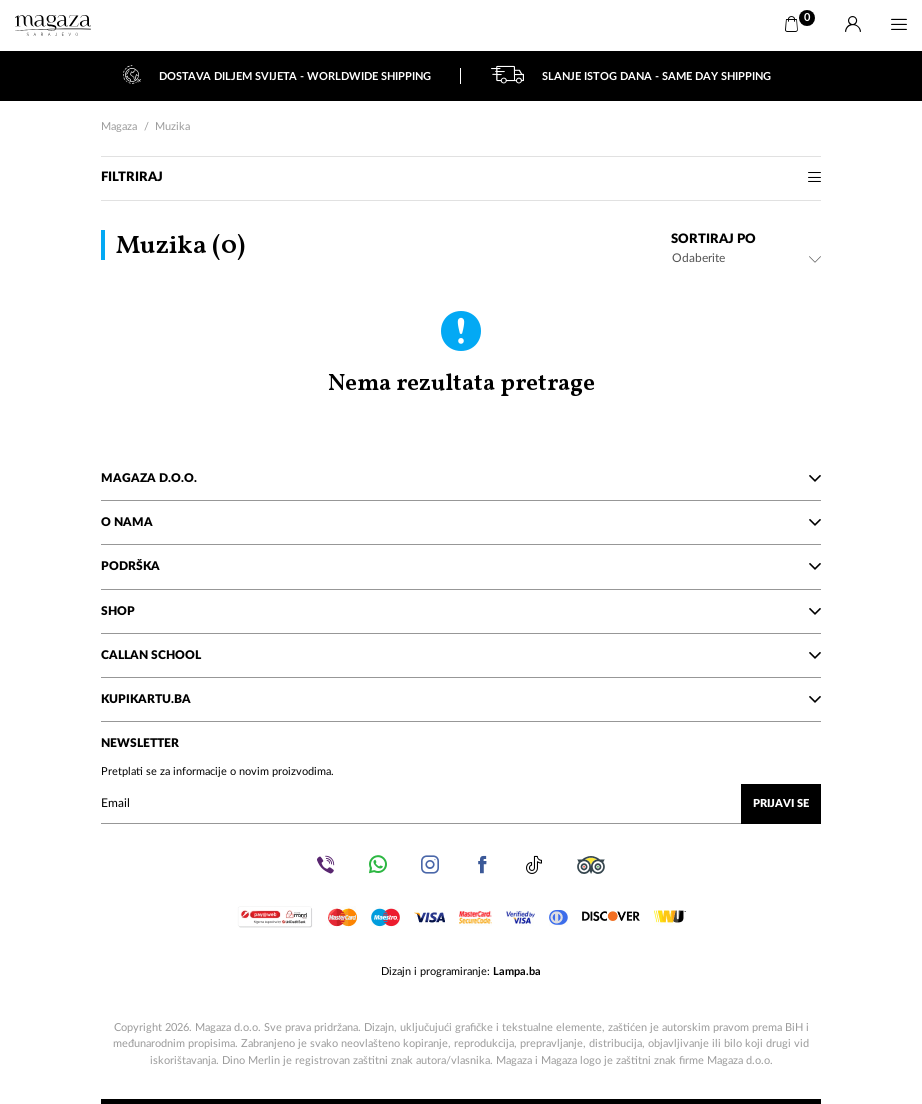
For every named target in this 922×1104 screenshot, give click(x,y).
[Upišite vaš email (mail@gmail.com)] (461, 804)
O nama (461, 522)
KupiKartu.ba (461, 699)
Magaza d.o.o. (461, 478)
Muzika (172, 126)
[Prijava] (853, 25)
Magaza (119, 126)
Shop (461, 611)
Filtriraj (461, 178)
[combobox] (746, 258)
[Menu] (899, 25)
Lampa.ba (517, 971)
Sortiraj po (713, 239)
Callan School (461, 655)
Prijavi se (781, 803)
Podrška (461, 566)
